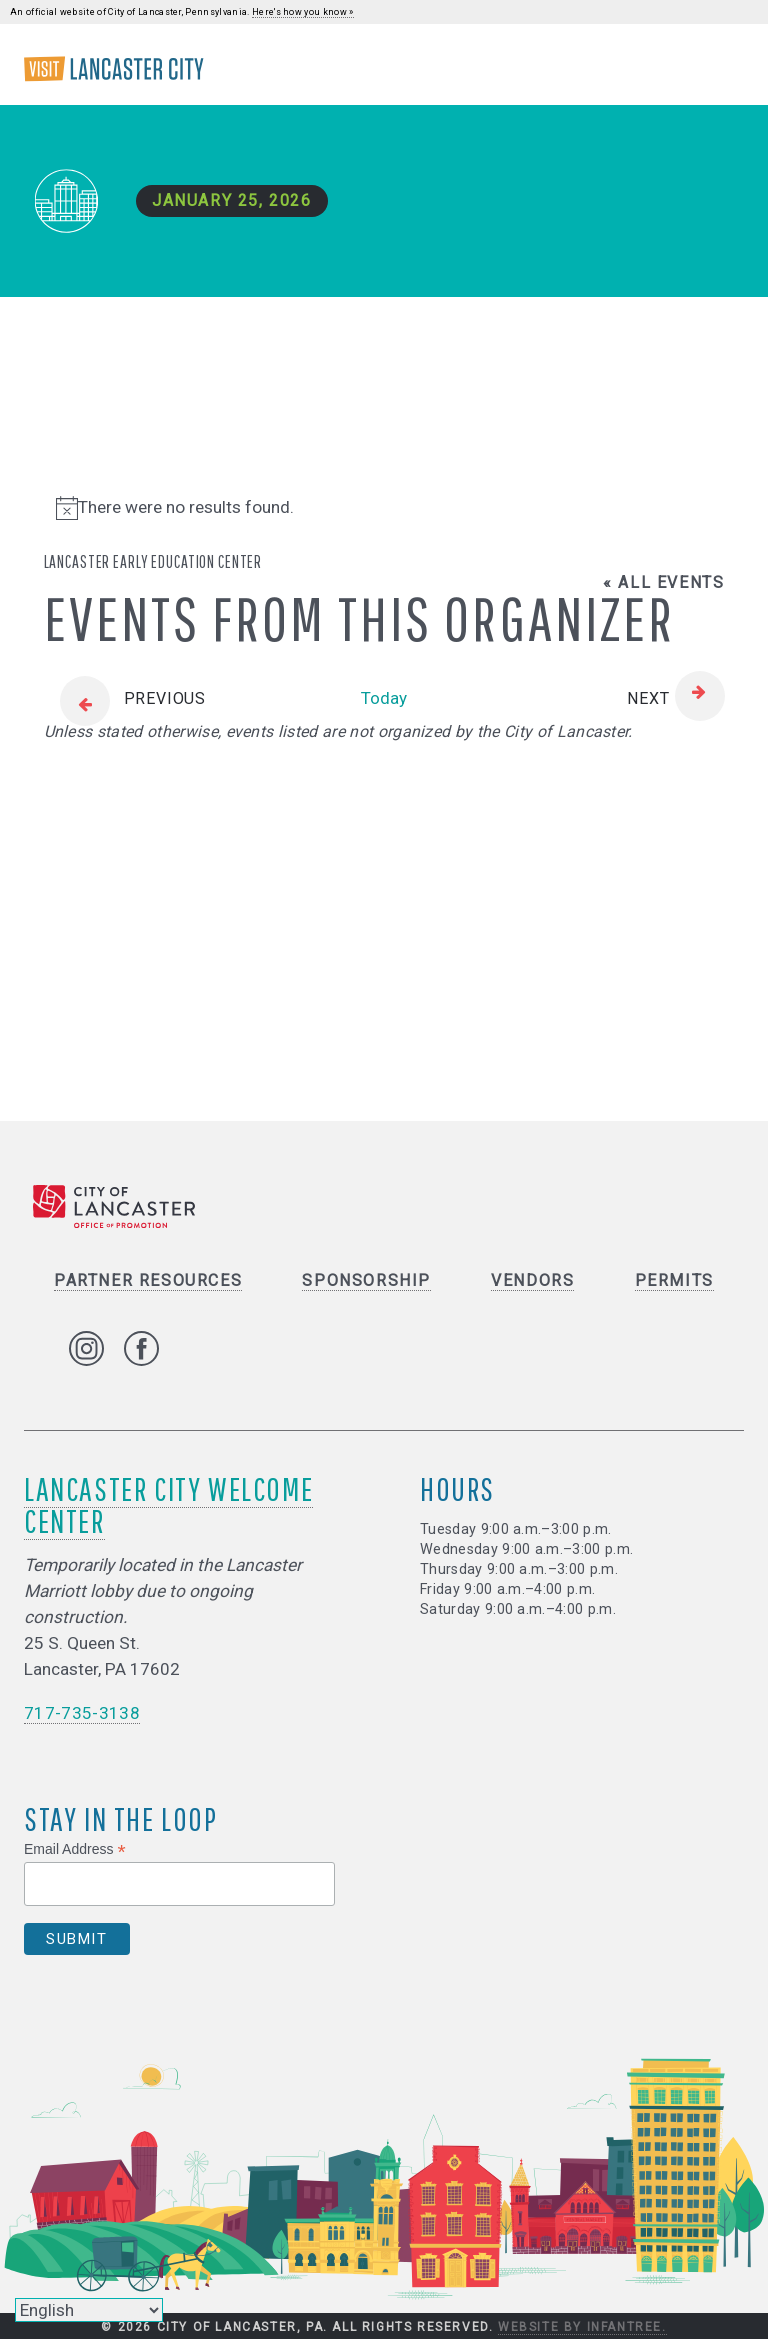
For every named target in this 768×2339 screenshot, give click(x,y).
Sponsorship (366, 1281)
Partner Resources (148, 1281)
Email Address (75, 1849)
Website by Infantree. (582, 2327)
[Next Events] (675, 699)
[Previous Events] (125, 699)
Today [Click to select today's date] (384, 698)
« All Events (663, 582)
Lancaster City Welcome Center (168, 1505)
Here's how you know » (303, 12)
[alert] (384, 508)
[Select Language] (89, 2310)
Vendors (532, 1281)
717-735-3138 (82, 1714)
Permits (674, 1281)
